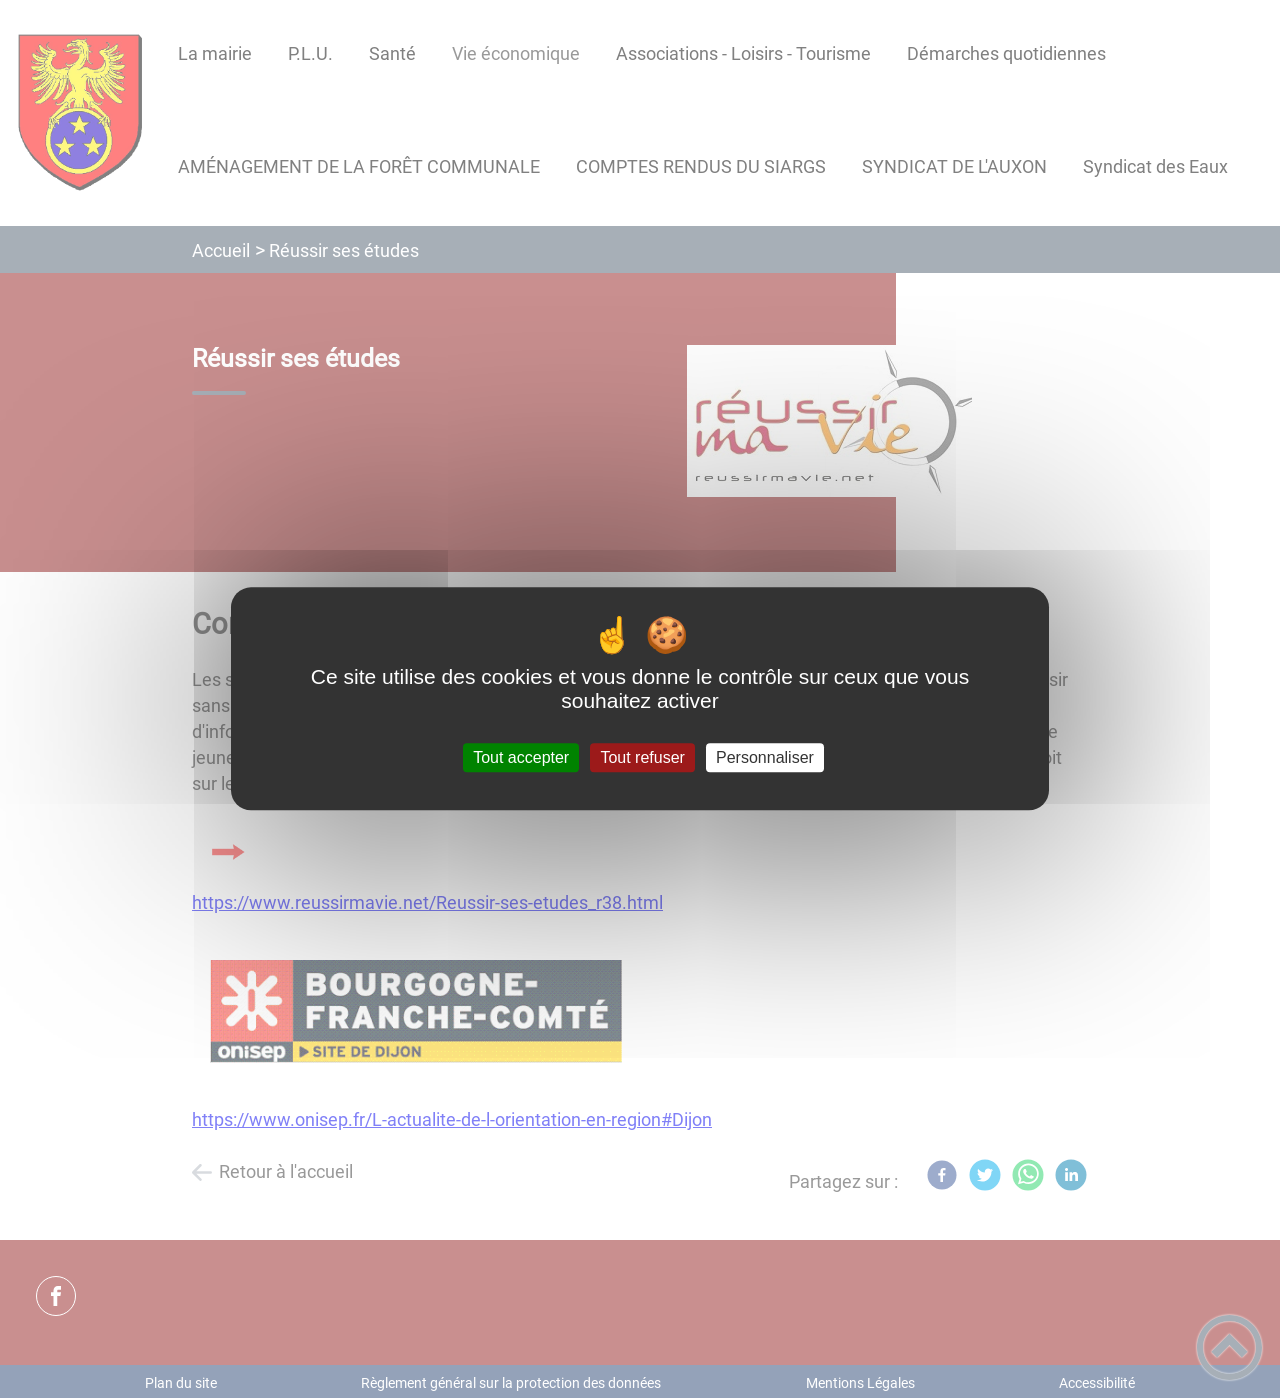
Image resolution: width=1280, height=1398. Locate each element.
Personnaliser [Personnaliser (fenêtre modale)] (765, 757)
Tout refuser (642, 757)
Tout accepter (521, 757)
